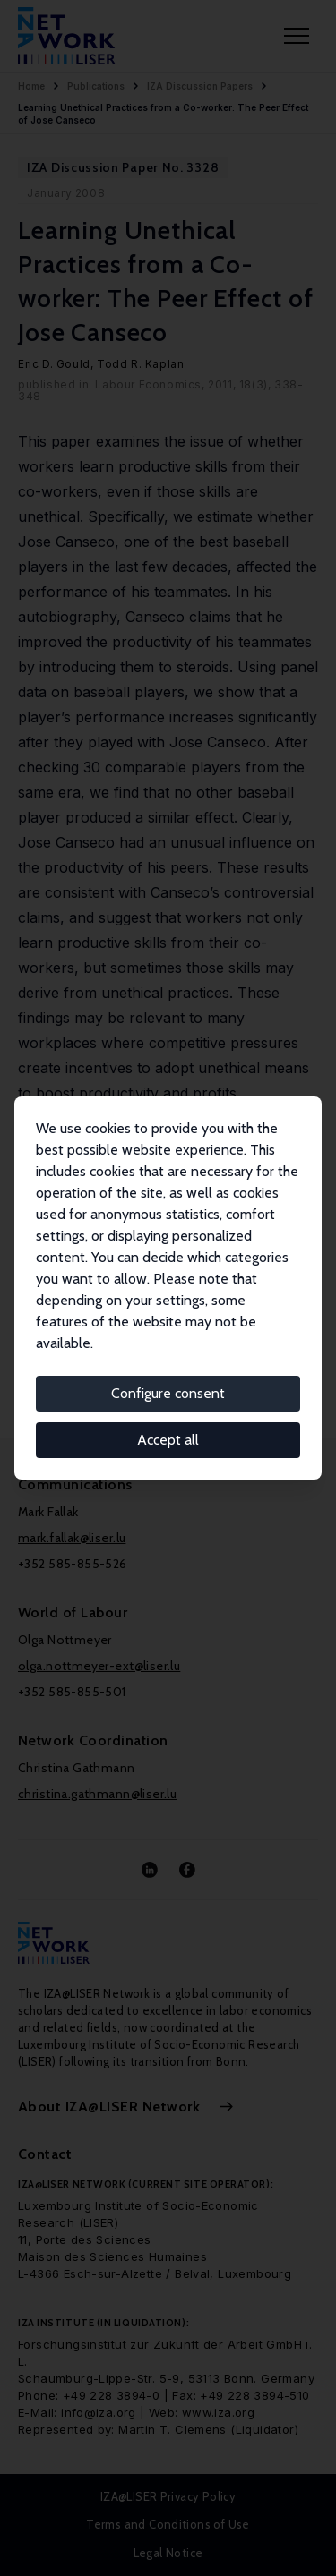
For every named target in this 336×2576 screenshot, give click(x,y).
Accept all (168, 1439)
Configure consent (168, 1393)
